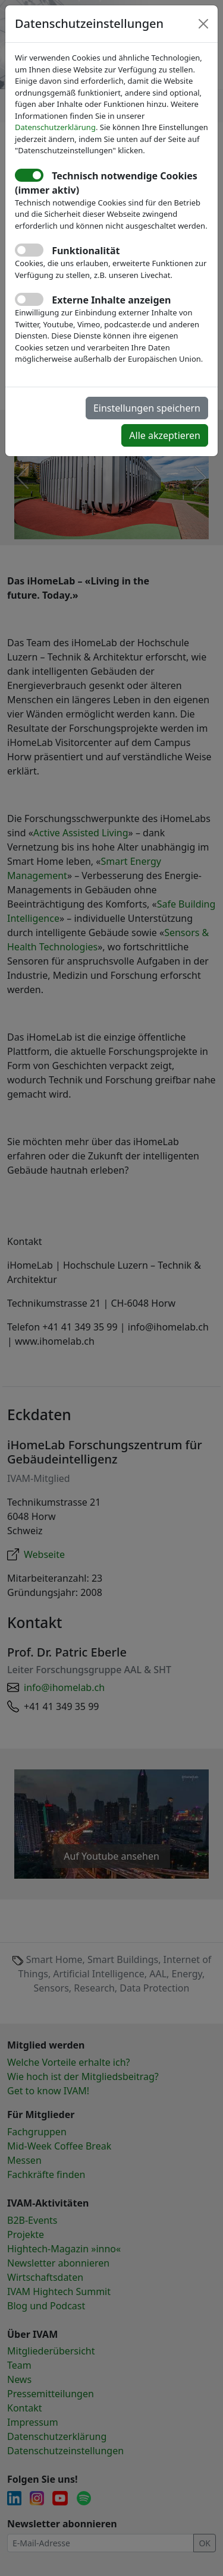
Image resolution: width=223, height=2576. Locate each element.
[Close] (203, 23)
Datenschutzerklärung (55, 127)
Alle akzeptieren (164, 435)
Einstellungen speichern (146, 408)
